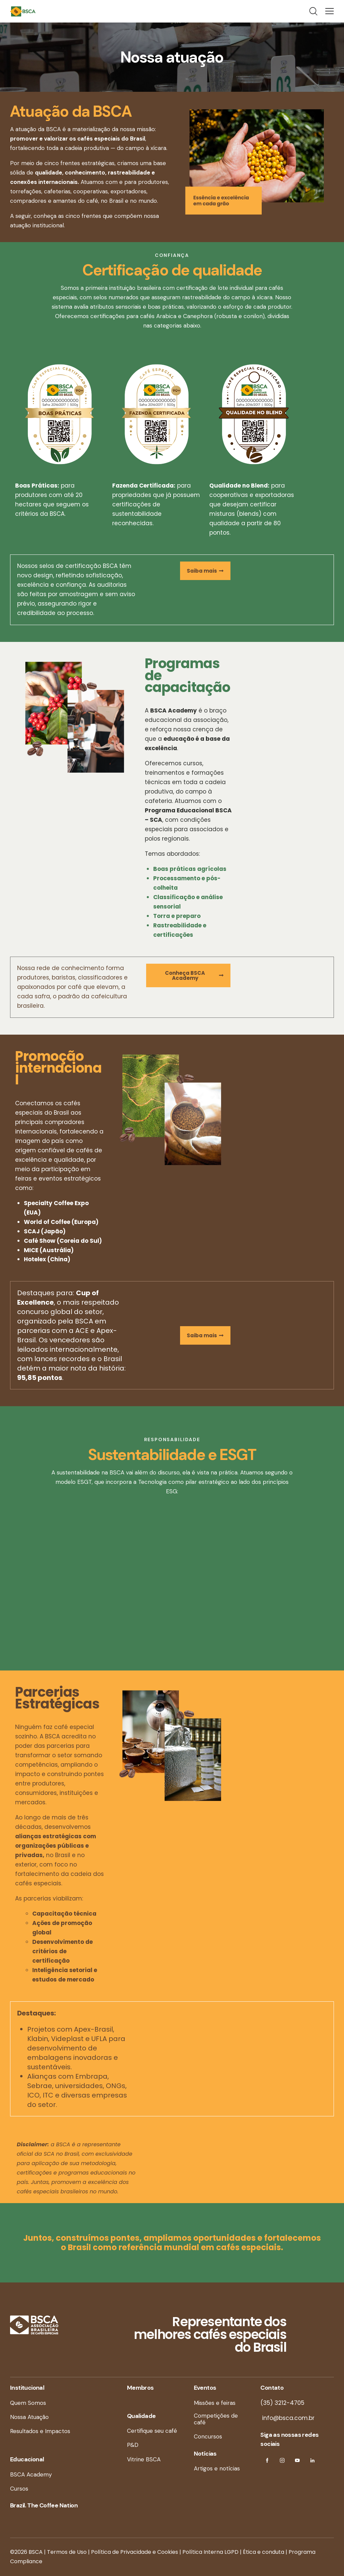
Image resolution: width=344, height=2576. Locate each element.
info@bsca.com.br (287, 2418)
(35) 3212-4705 (282, 2403)
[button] (329, 11)
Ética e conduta (263, 2552)
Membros (140, 2388)
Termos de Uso (67, 2552)
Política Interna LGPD (210, 2552)
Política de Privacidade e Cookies (134, 2552)
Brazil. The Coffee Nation (44, 2505)
